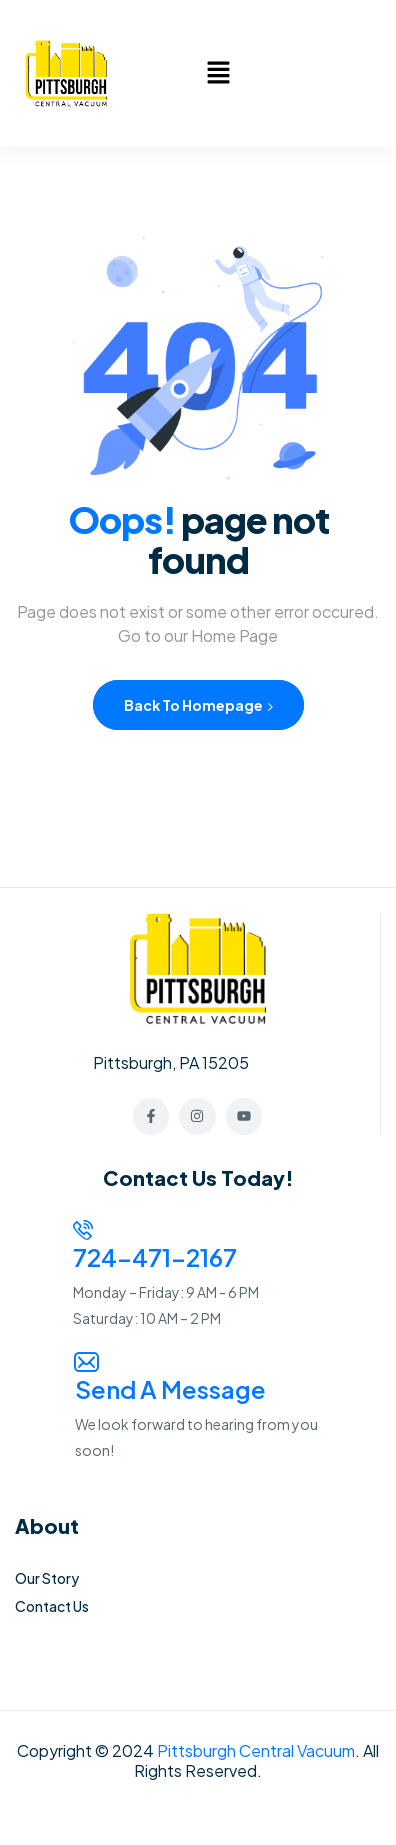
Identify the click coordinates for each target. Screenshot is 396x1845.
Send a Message (170, 1389)
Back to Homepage (198, 705)
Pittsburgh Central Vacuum (256, 1750)
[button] (218, 73)
